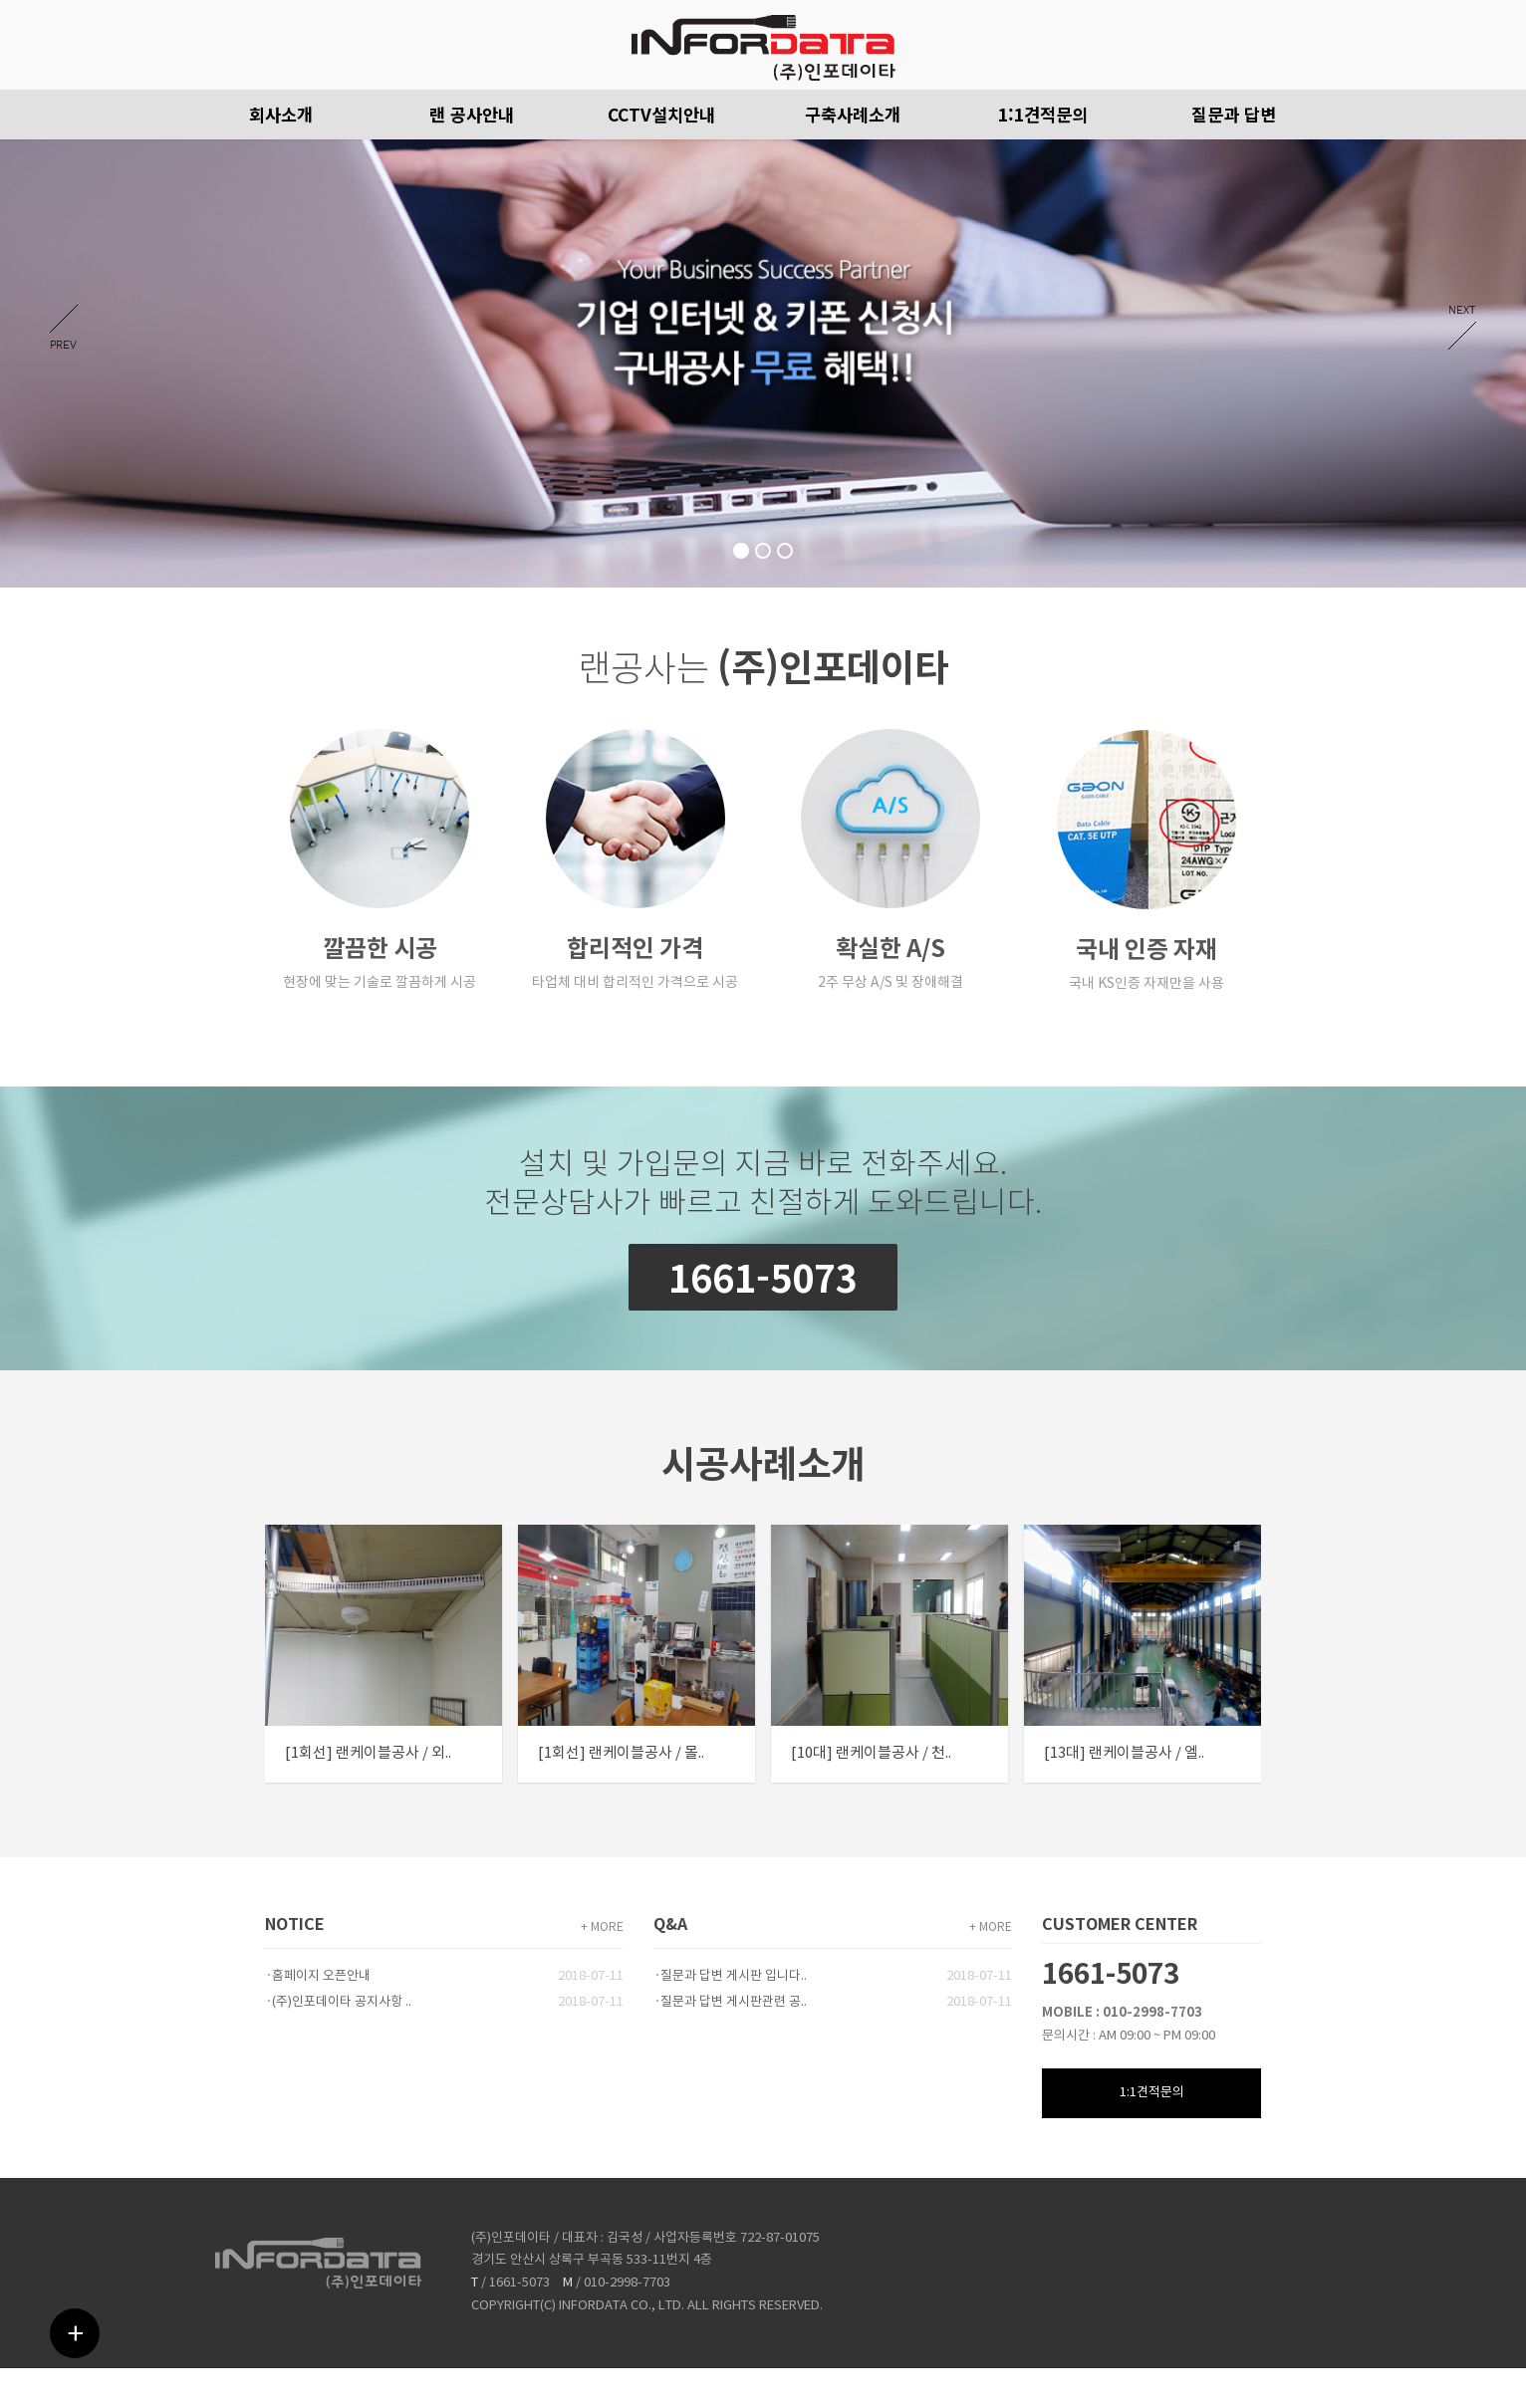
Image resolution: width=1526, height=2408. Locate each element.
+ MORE (602, 1927)
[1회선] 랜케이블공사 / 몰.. (622, 1754)
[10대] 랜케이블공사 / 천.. (872, 1754)
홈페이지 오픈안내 (321, 1976)
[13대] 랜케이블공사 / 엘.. (1126, 1754)
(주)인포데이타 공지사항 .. (341, 2002)
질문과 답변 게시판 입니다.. (733, 1976)
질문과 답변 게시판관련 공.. (733, 2002)
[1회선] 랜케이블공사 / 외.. (368, 1754)
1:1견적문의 (1152, 2092)
